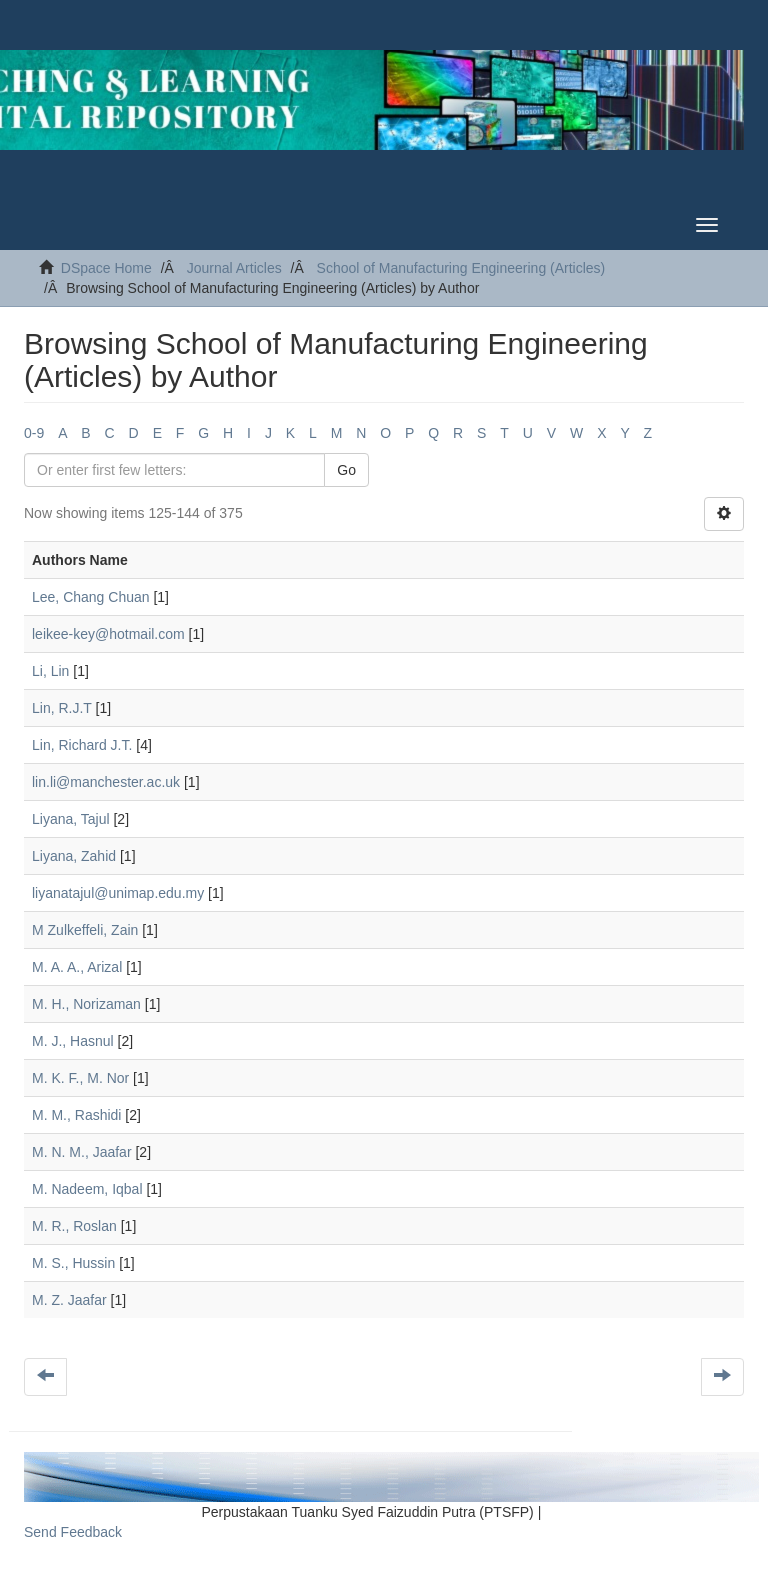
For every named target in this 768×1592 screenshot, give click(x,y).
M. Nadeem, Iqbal (87, 1189)
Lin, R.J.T (62, 708)
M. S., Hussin (73, 1263)
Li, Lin (50, 671)
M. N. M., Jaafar (82, 1152)
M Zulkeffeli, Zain (85, 930)
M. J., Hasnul (73, 1041)
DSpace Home (106, 268)
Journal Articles (234, 268)
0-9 (34, 433)
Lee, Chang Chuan (91, 597)
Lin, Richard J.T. (82, 745)
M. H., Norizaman (86, 1004)
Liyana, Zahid (74, 856)
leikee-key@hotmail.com (108, 634)
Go (346, 470)
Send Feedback (73, 1532)
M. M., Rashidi (76, 1115)
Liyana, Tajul (71, 819)
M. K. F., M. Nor (80, 1078)
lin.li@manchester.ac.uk (106, 782)
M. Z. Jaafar (69, 1300)
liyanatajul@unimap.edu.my (118, 893)
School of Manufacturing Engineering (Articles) (461, 268)
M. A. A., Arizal (77, 967)
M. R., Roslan (74, 1226)
